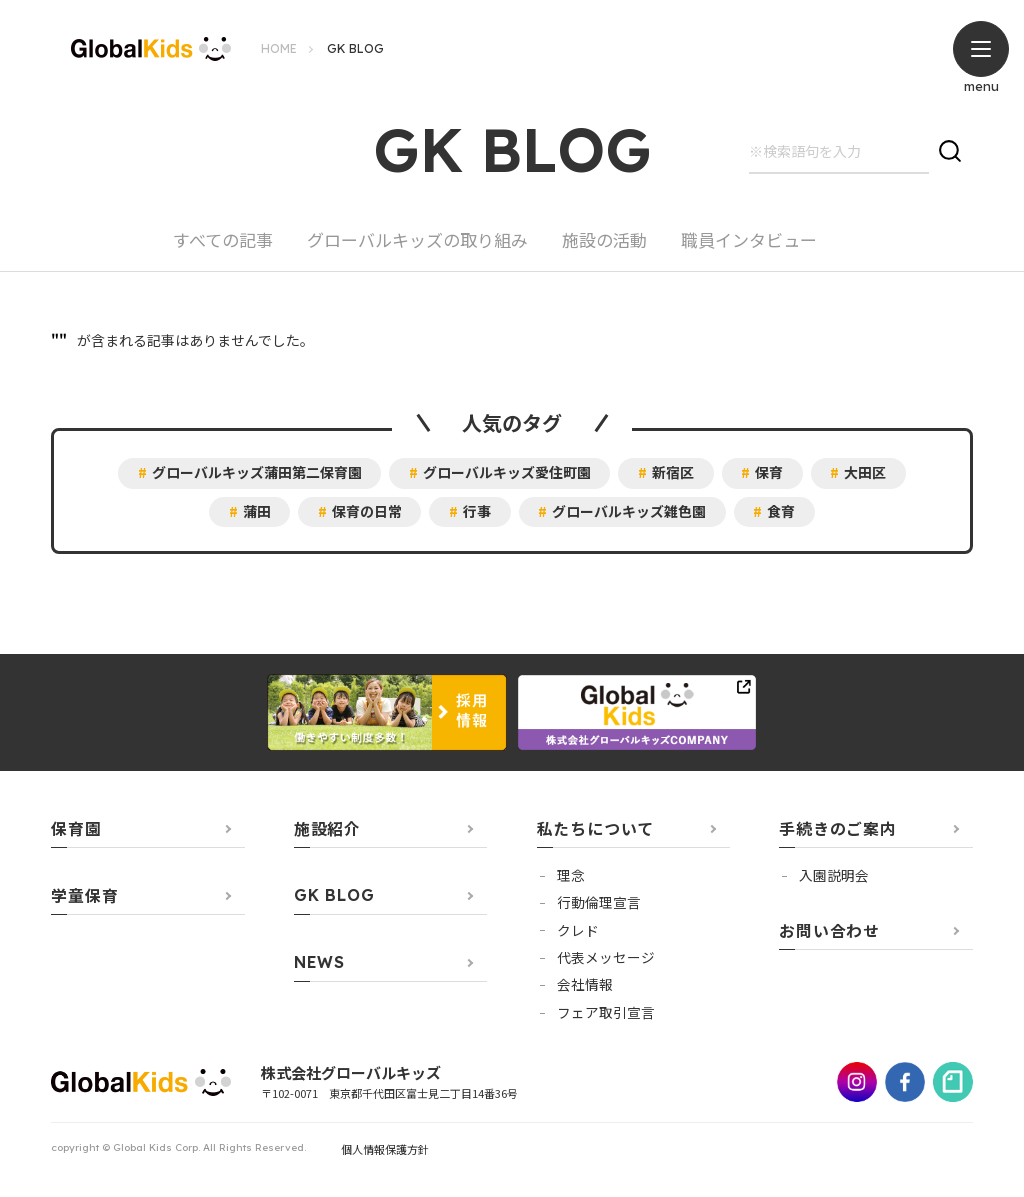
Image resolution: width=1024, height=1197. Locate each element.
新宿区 (673, 473)
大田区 (867, 473)
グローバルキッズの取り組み (417, 241)
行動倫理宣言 (599, 903)
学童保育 (84, 897)
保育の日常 (366, 512)
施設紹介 (327, 830)
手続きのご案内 (838, 830)
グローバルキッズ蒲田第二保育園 (255, 473)
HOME (279, 48)
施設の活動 (604, 241)
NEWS (319, 964)
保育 (770, 473)
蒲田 (255, 512)
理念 (571, 876)
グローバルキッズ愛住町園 (506, 473)
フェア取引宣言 (606, 1013)
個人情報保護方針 (385, 1150)
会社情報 (585, 985)
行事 (477, 512)
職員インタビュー (749, 241)
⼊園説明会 (834, 876)
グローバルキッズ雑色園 (630, 512)
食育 (783, 512)
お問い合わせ (829, 932)
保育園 (76, 830)
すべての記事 (223, 241)
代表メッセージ (606, 958)
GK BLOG (334, 897)
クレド (578, 931)
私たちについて (596, 830)
